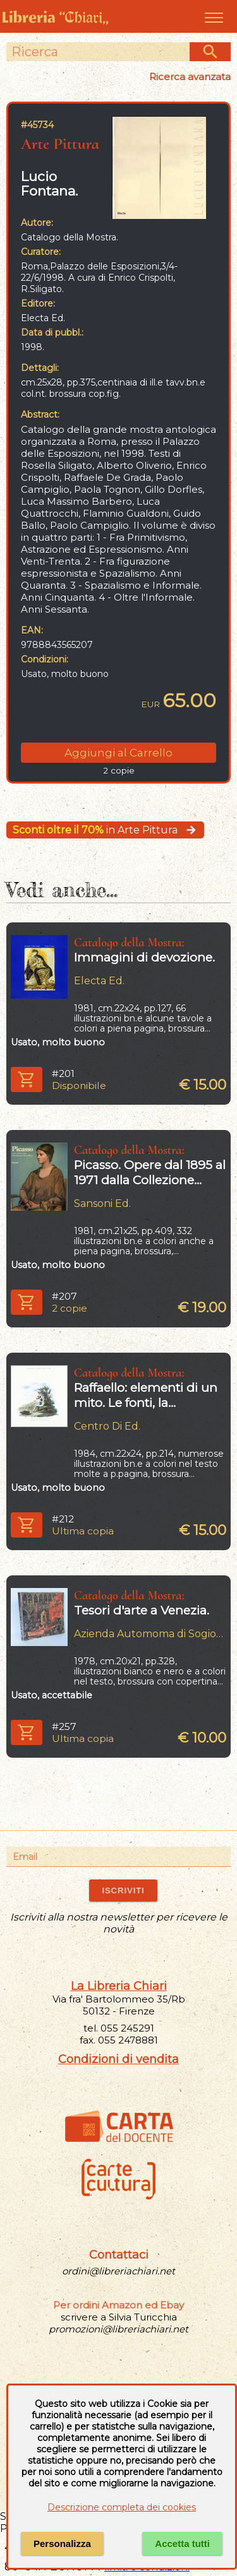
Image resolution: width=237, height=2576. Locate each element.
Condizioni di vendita (118, 2059)
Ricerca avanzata (190, 77)
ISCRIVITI (123, 1890)
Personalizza (62, 2543)
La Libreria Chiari (119, 1986)
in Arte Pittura (105, 830)
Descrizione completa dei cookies (121, 2507)
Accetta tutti (182, 2543)
